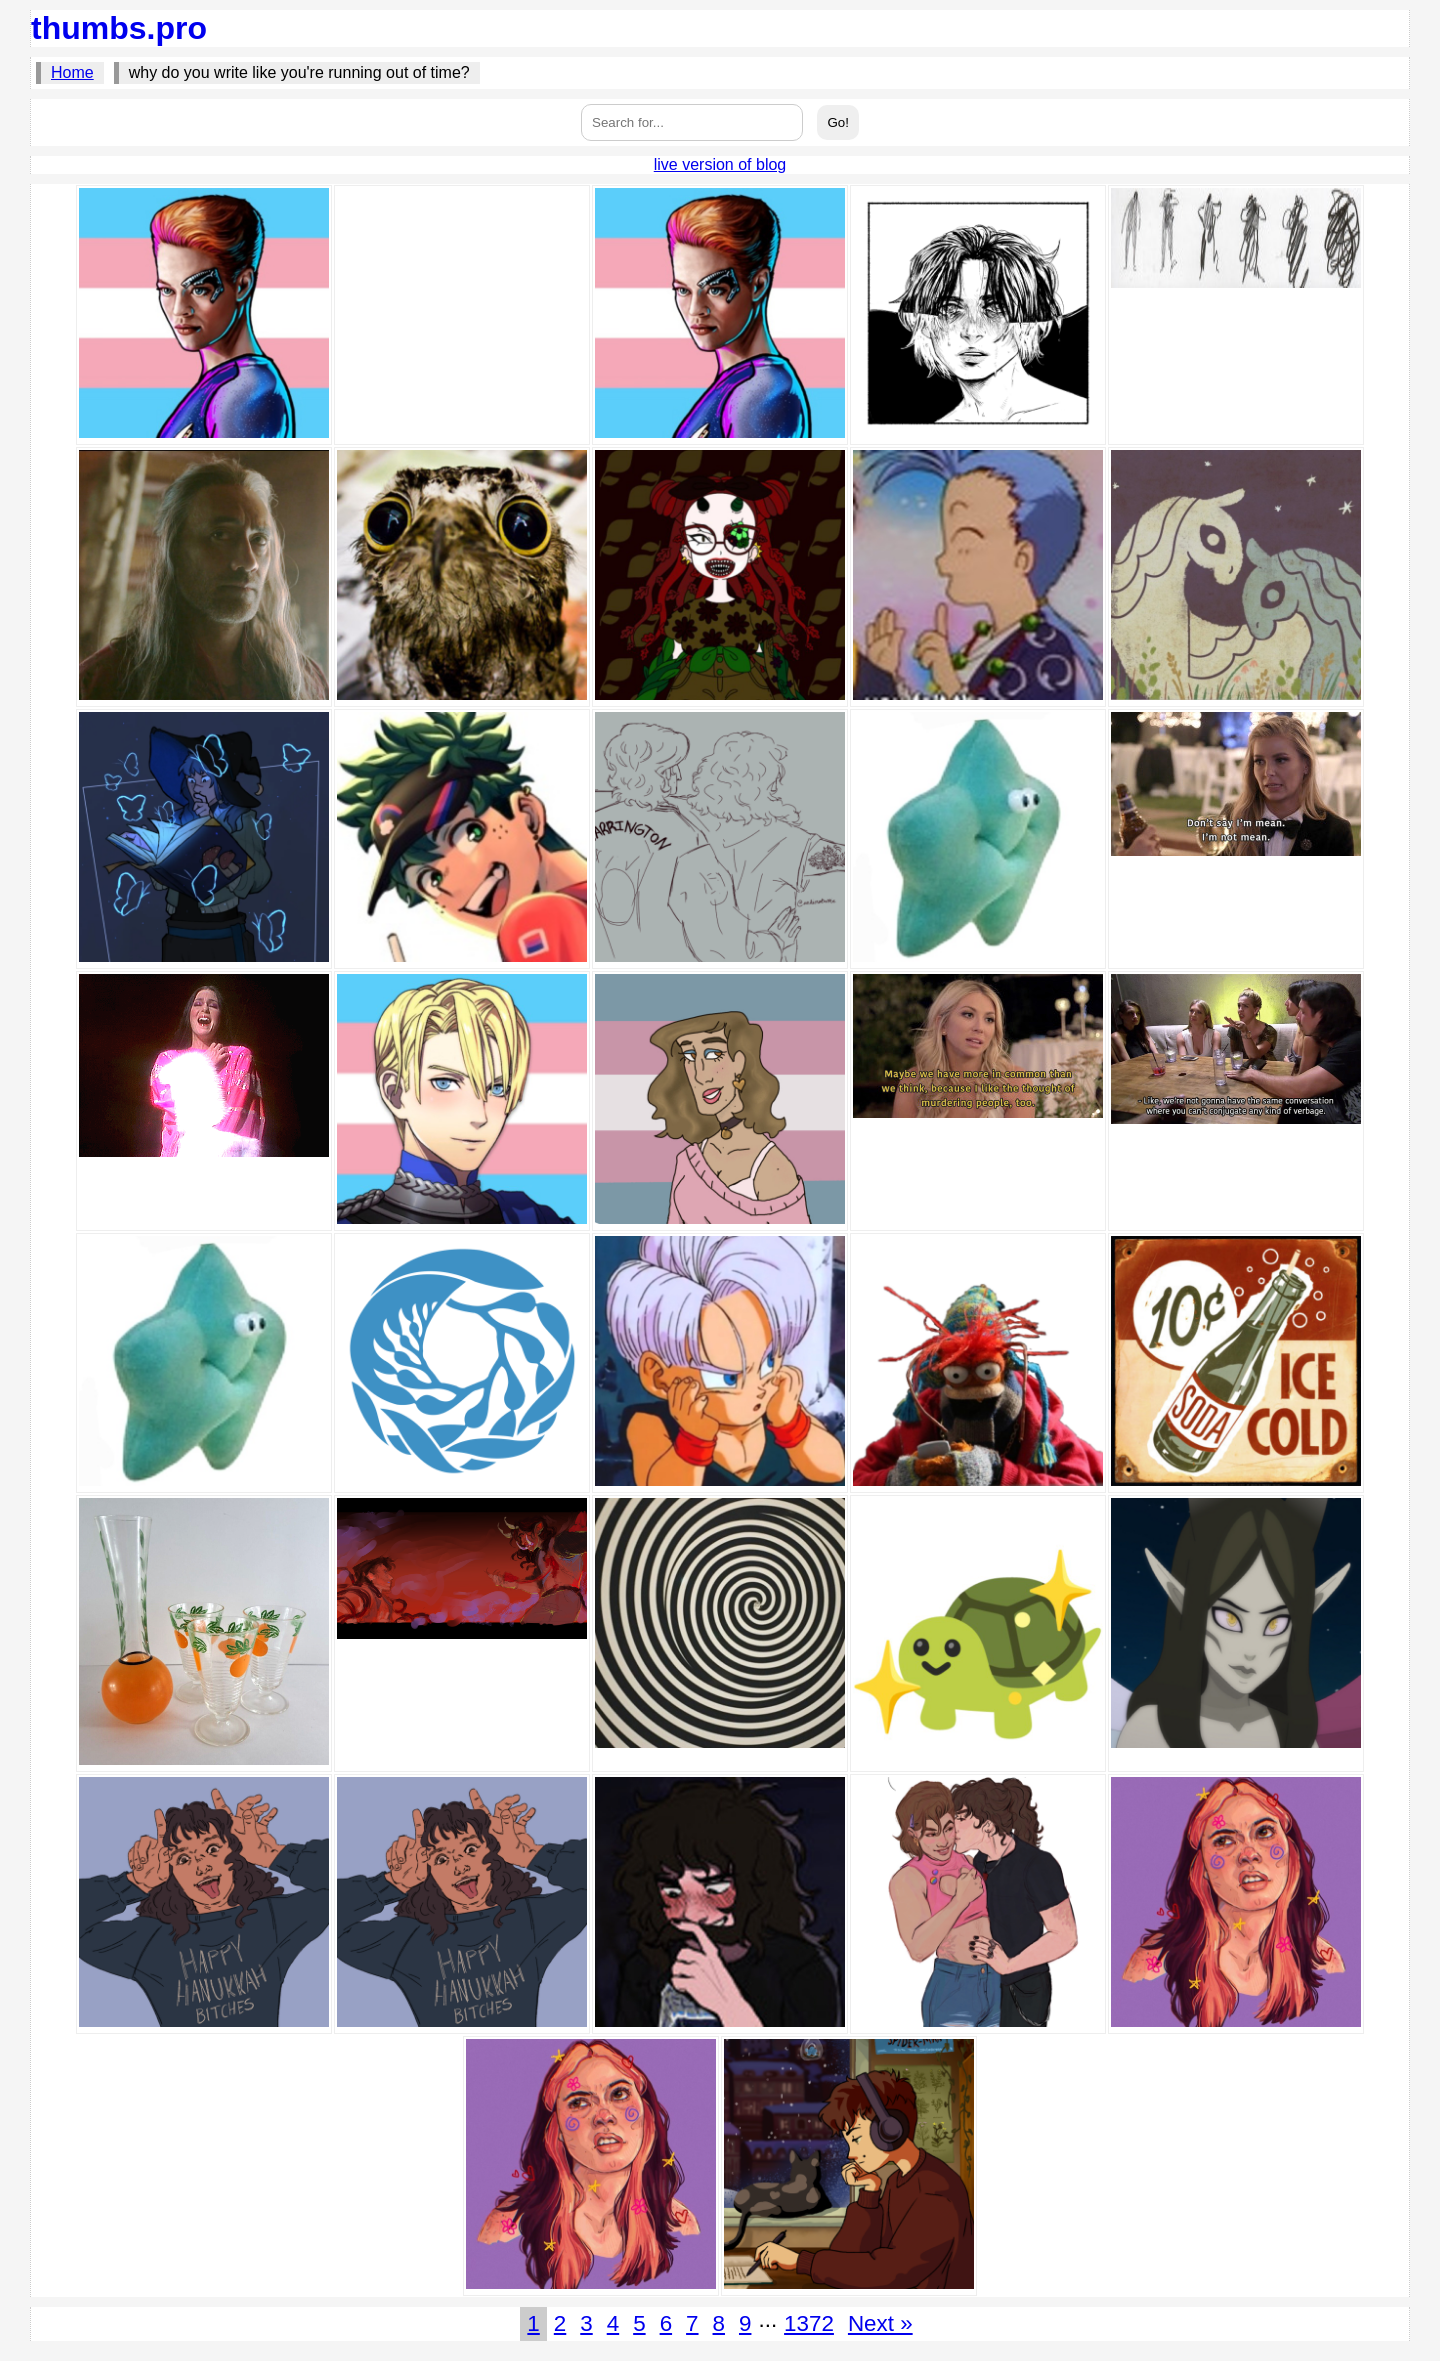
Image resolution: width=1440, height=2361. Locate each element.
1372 (809, 2323)
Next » (880, 2323)
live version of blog (720, 164)
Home (72, 72)
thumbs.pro (119, 28)
